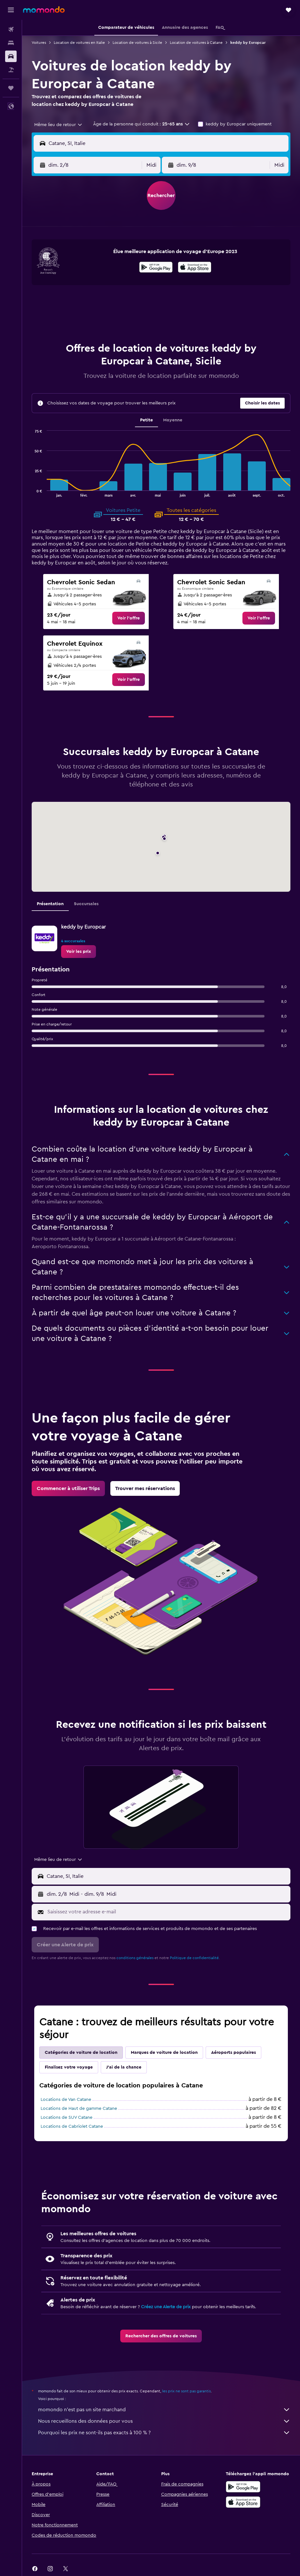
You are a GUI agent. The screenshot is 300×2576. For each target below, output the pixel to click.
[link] (128, 618)
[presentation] (194, 267)
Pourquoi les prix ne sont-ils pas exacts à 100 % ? (164, 2432)
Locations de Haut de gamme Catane (79, 2108)
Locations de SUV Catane (66, 2117)
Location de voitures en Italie (79, 42)
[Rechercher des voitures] (11, 56)
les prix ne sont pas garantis (186, 2391)
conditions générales (135, 1958)
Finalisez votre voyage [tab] (69, 2067)
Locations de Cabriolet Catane (72, 2126)
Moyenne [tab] (172, 420)
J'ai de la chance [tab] (123, 2067)
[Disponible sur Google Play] (156, 268)
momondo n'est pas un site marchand (164, 2409)
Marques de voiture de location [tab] (164, 2052)
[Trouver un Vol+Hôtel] (11, 69)
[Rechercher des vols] (11, 29)
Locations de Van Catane (66, 2099)
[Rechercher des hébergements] (11, 42)
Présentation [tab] (50, 904)
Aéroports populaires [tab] (233, 2052)
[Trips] (11, 88)
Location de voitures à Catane (196, 42)
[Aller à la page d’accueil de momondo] (44, 9)
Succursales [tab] (86, 904)
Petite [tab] (146, 420)
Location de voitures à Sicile (137, 42)
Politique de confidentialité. (195, 1958)
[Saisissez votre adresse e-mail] (167, 1911)
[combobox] (58, 125)
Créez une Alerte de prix (166, 2307)
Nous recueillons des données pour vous (164, 2421)
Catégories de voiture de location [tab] (81, 2052)
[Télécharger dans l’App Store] (194, 268)
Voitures (39, 42)
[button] (11, 10)
